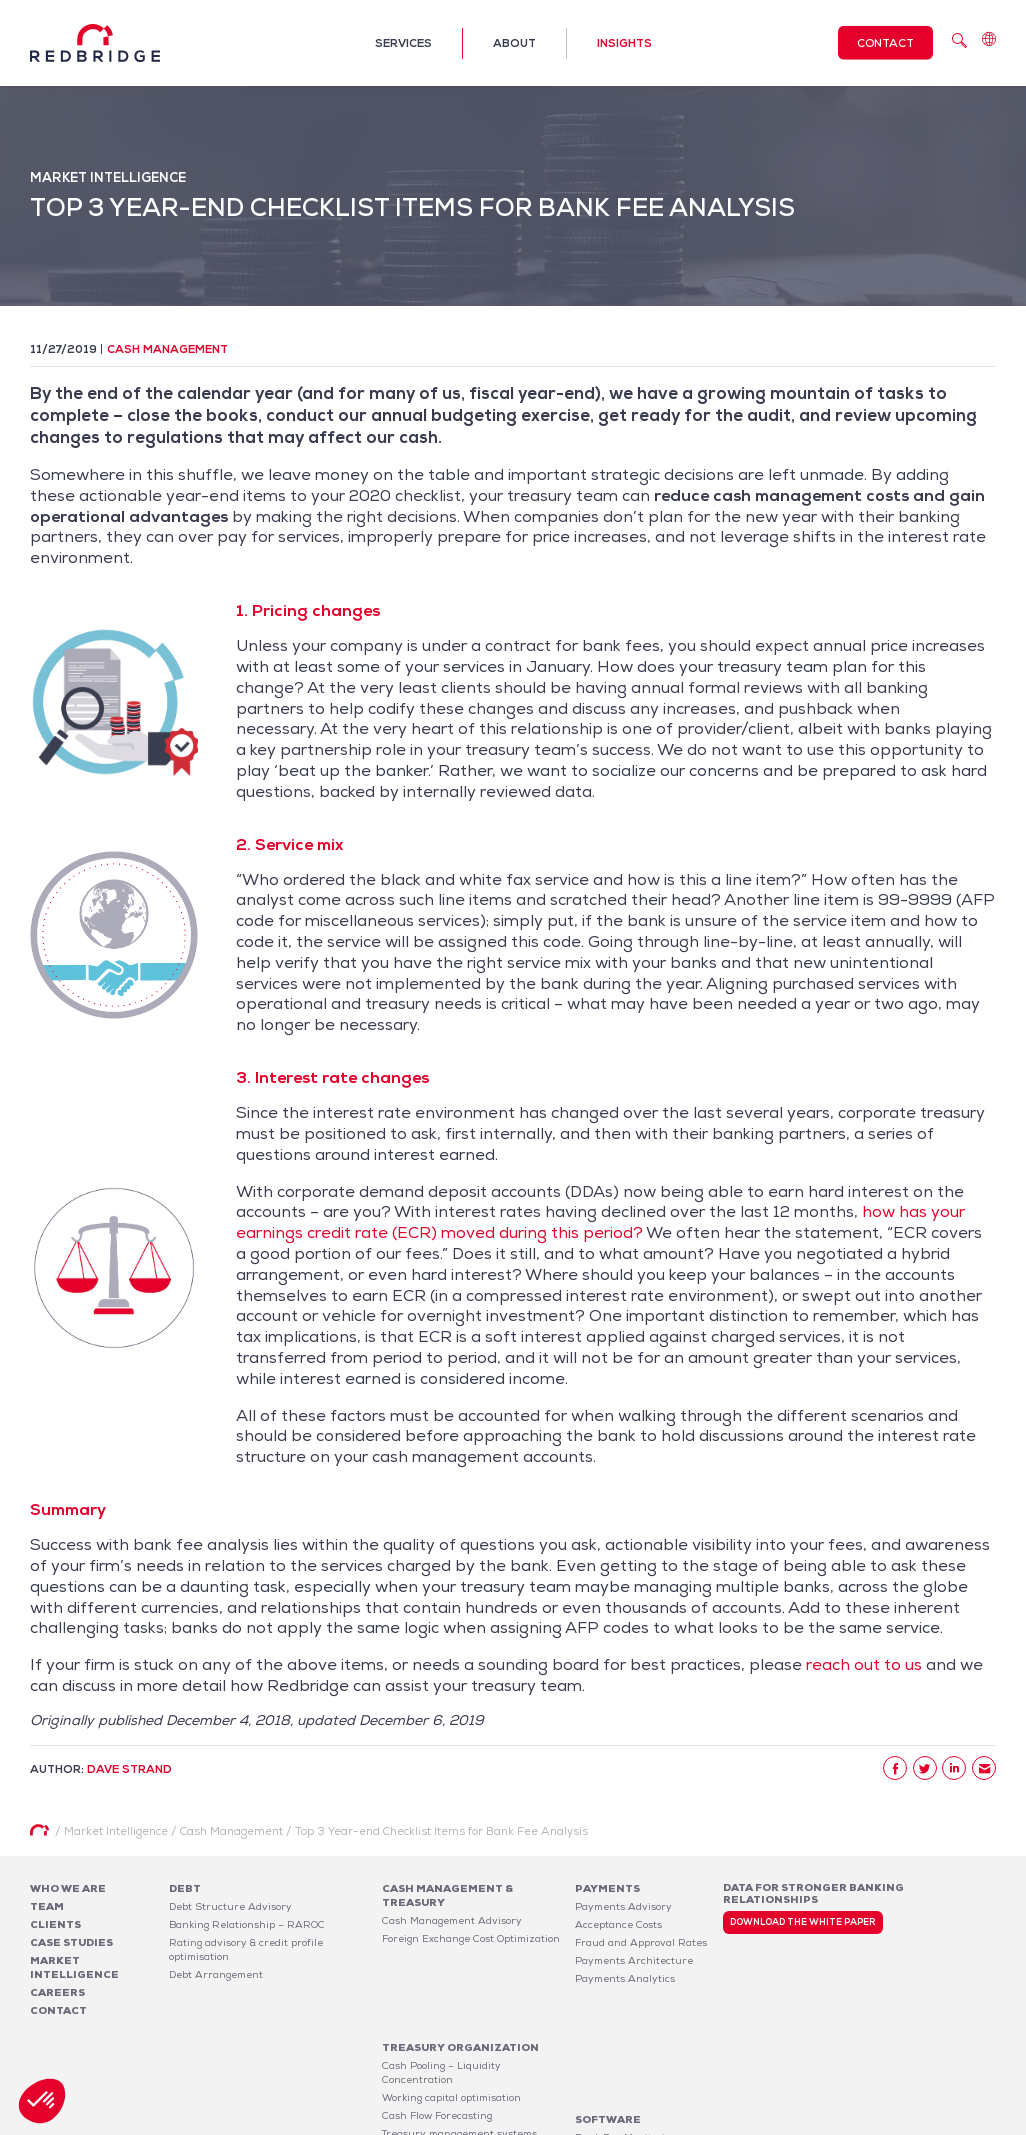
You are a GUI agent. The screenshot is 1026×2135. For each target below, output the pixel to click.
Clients (55, 1924)
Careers (57, 1992)
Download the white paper (802, 1922)
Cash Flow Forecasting (437, 2040)
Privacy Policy (895, 2122)
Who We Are (68, 1888)
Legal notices (812, 2122)
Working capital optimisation (451, 2022)
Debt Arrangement (216, 1974)
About (514, 43)
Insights (624, 43)
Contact (885, 43)
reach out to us (864, 1664)
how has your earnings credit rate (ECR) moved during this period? (600, 1222)
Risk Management (426, 2076)
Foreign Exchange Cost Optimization (471, 1938)
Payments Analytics (625, 1978)
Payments (607, 1888)
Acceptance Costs (618, 1924)
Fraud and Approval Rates (641, 1942)
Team (47, 1906)
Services (403, 43)
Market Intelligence (74, 1967)
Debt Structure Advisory (230, 1906)
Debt (185, 1888)
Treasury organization (460, 1972)
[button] (42, 2101)
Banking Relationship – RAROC (247, 1924)
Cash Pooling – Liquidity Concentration (441, 1997)
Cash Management (167, 349)
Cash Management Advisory (452, 1920)
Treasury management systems (459, 2058)
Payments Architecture (634, 1960)
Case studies (71, 1942)
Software (608, 2012)
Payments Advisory (623, 1906)
